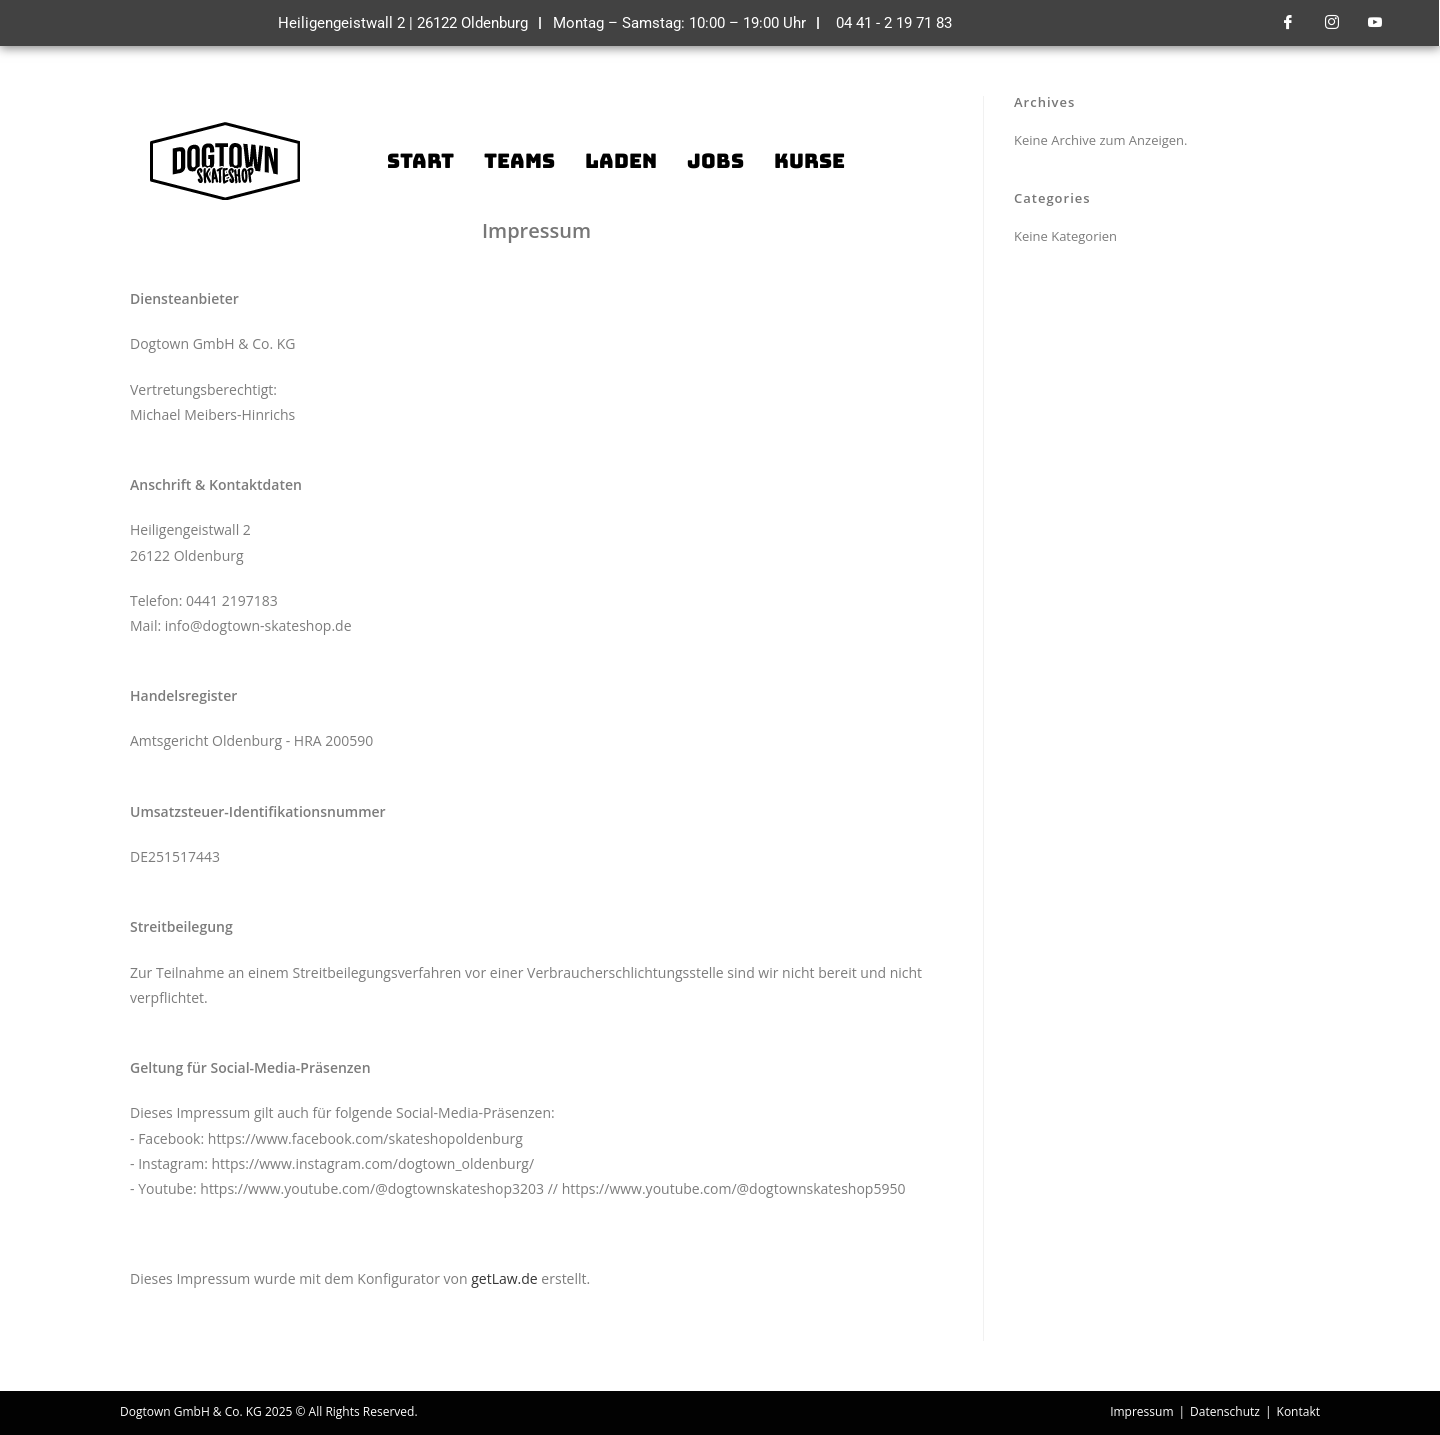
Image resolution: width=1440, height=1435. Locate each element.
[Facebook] (1288, 23)
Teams (519, 161)
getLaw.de (504, 1278)
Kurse (809, 161)
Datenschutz (1225, 1411)
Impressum (1141, 1411)
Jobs (715, 161)
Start (420, 161)
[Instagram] (1332, 23)
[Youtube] (1375, 23)
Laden (621, 161)
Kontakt (1298, 1411)
